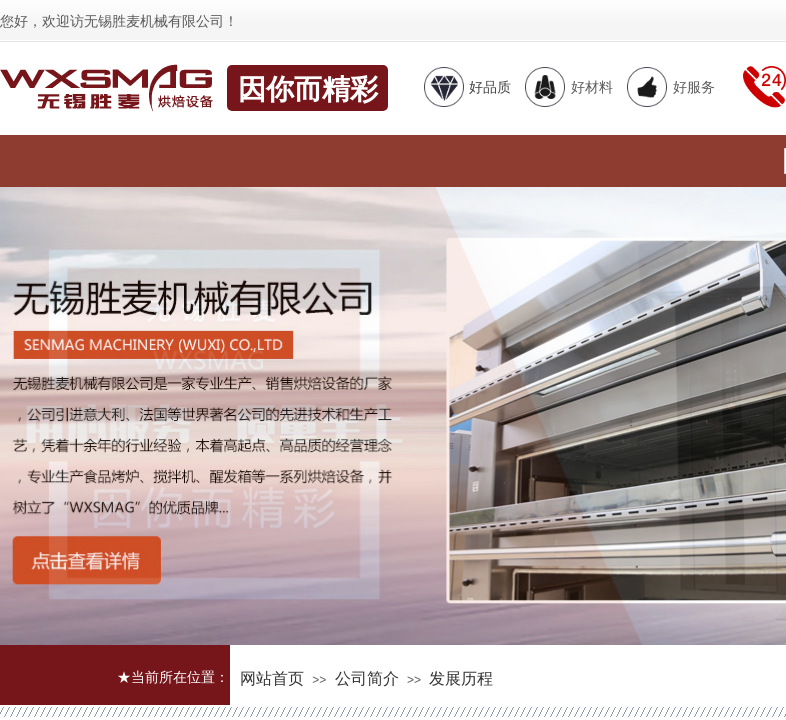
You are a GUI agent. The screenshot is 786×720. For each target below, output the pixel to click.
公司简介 (367, 678)
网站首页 (272, 678)
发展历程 (461, 678)
